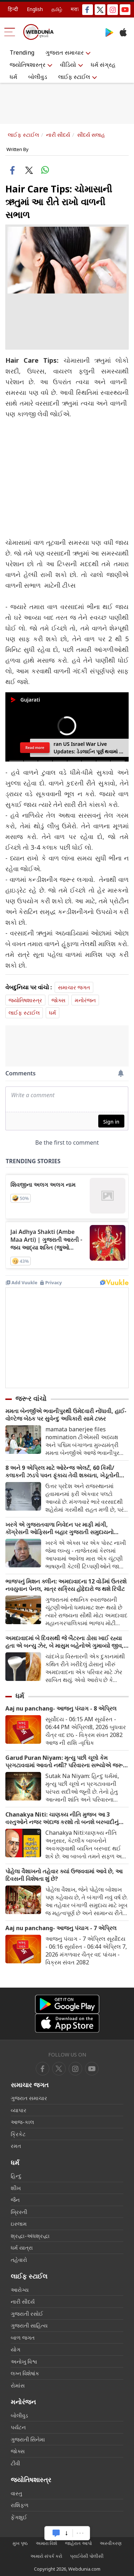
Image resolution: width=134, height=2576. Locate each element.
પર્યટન (18, 2427)
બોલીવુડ (37, 77)
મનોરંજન (85, 1000)
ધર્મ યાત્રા (22, 2247)
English (35, 9)
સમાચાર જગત (74, 987)
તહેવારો (19, 2259)
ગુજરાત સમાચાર (64, 52)
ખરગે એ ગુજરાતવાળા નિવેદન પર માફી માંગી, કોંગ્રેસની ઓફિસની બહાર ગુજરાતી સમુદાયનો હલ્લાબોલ (59, 1528)
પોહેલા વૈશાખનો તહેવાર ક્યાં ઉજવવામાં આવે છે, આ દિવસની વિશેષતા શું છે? (64, 1875)
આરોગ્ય (20, 2289)
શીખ (16, 2187)
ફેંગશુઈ (19, 2517)
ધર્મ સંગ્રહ (103, 65)
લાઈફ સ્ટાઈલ (74, 77)
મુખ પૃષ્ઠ (20, 2543)
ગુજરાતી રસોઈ (27, 2313)
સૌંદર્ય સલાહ (91, 134)
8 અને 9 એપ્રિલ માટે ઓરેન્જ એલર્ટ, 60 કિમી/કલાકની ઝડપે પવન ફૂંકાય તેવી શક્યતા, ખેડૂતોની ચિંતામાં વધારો (62, 1471)
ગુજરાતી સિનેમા (28, 2439)
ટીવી (15, 2463)
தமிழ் (56, 9)
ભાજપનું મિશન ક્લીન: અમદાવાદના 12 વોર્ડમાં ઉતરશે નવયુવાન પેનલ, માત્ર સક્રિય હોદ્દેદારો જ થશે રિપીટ (65, 1585)
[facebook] (42, 2068)
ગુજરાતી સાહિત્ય (29, 2325)
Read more (35, 747)
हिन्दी (13, 9)
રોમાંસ (18, 2385)
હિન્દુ (16, 2175)
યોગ (15, 2349)
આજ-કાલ (22, 2121)
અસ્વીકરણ (110, 2543)
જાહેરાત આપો (78, 2543)
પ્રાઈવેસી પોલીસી (87, 2556)
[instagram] (91, 2068)
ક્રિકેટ (18, 2134)
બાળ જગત (23, 2337)
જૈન (15, 2199)
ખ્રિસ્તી (19, 2211)
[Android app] (67, 2004)
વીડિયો (68, 65)
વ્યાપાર (18, 2110)
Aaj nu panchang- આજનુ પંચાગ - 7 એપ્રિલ (60, 1928)
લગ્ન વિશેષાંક (25, 2373)
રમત (16, 2145)
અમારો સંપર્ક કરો (46, 2556)
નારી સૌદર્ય (58, 134)
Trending (22, 52)
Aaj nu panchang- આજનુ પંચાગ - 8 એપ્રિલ (60, 1708)
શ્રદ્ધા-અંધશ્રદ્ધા (30, 2235)
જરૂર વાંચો (30, 1398)
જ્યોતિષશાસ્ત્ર (27, 65)
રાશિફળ (20, 2505)
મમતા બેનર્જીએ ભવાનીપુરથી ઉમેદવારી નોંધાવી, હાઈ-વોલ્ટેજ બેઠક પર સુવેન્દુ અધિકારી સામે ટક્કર (65, 1414)
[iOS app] (67, 2023)
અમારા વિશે (46, 2543)
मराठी (76, 9)
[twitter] (59, 2068)
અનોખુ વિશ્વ (24, 2361)
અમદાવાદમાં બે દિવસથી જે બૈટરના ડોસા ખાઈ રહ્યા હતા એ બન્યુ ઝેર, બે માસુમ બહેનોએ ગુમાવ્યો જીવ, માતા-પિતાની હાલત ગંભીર (64, 1642)
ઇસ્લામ (19, 2223)
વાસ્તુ (16, 2493)
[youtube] (75, 2068)
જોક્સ (58, 1000)
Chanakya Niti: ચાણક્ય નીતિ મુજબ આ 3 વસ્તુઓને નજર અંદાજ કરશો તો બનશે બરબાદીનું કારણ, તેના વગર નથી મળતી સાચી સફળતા (62, 1818)
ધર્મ (13, 77)
